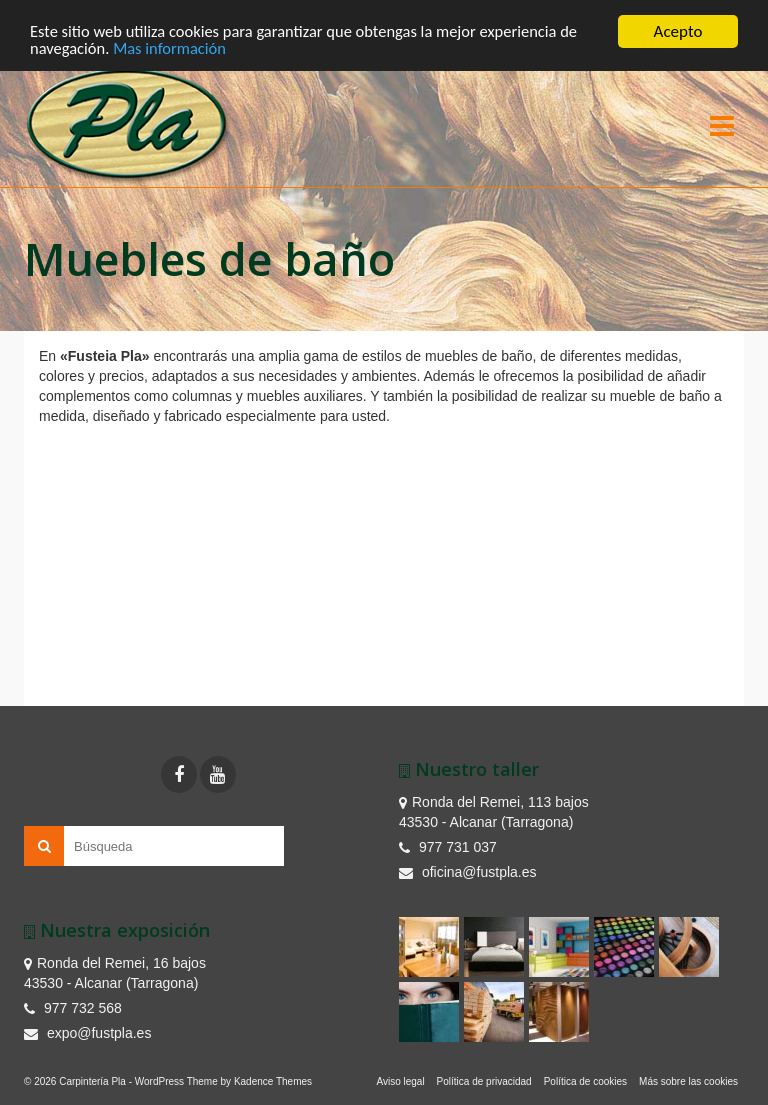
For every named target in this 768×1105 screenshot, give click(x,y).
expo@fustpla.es (87, 1033)
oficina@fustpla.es (468, 872)
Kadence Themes (273, 1081)
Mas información (174, 49)
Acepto (678, 31)
